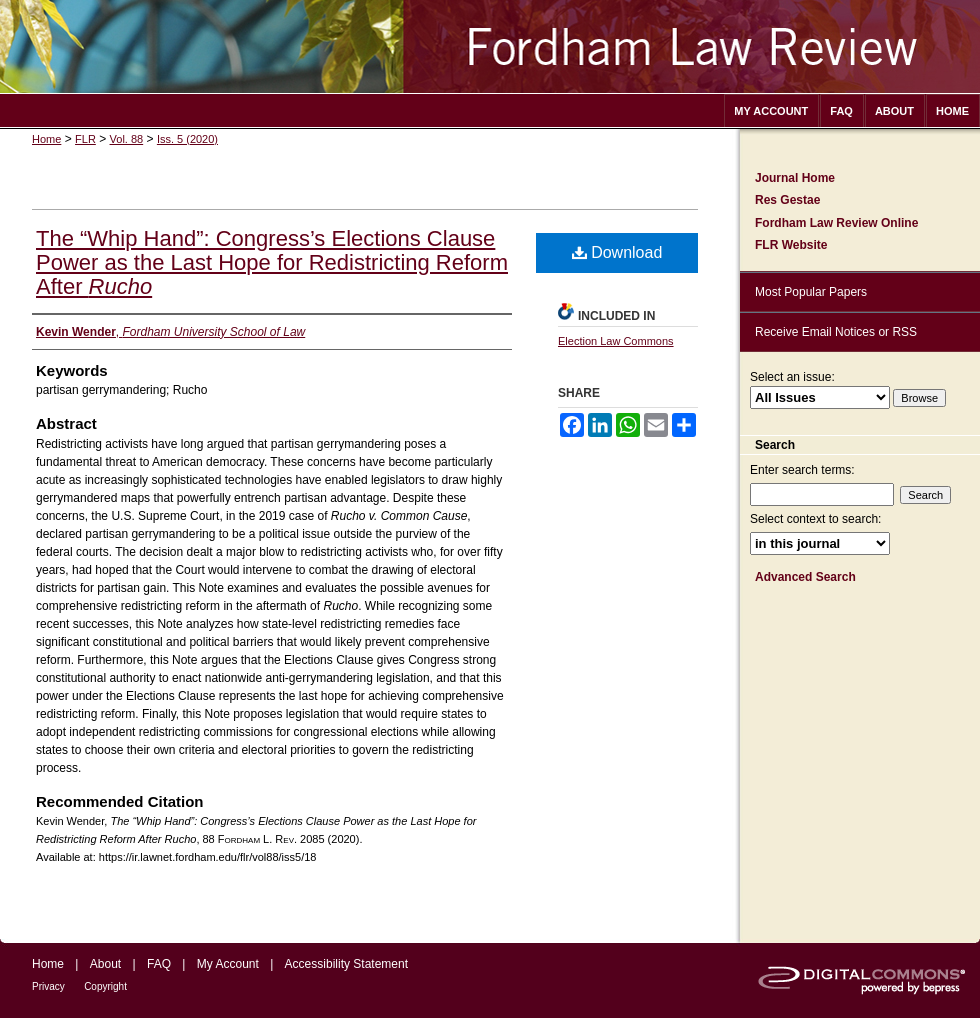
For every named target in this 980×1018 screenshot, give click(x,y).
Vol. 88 (127, 139)
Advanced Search (805, 577)
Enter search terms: (802, 470)
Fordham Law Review (490, 46)
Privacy (48, 986)
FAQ (159, 964)
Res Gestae (787, 200)
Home (46, 139)
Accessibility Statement (346, 964)
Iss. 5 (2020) (187, 139)
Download (617, 252)
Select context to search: (815, 519)
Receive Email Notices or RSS (836, 332)
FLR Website (791, 245)
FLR (85, 139)
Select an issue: (792, 377)
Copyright (105, 986)
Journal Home (795, 178)
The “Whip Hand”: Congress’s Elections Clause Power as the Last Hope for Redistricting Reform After (272, 262)
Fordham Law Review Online (836, 223)
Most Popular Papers (811, 292)
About (105, 964)
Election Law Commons (616, 341)
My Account (228, 964)
